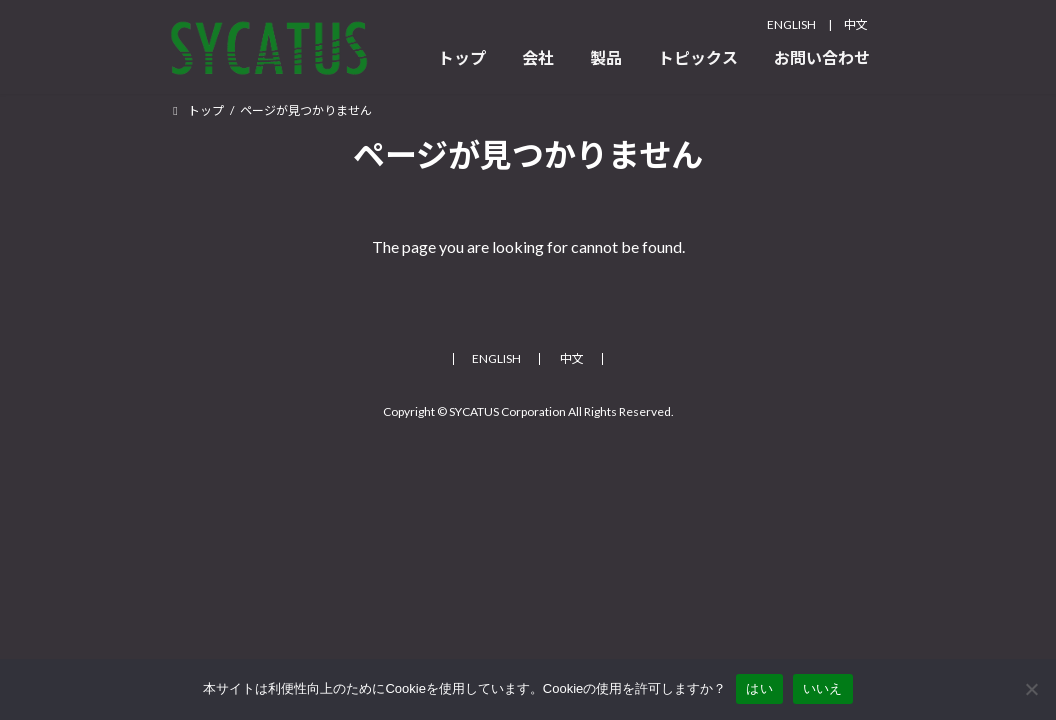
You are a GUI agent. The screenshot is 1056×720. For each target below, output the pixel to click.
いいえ (823, 688)
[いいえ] (1031, 689)
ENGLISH (791, 24)
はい (759, 688)
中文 (856, 24)
